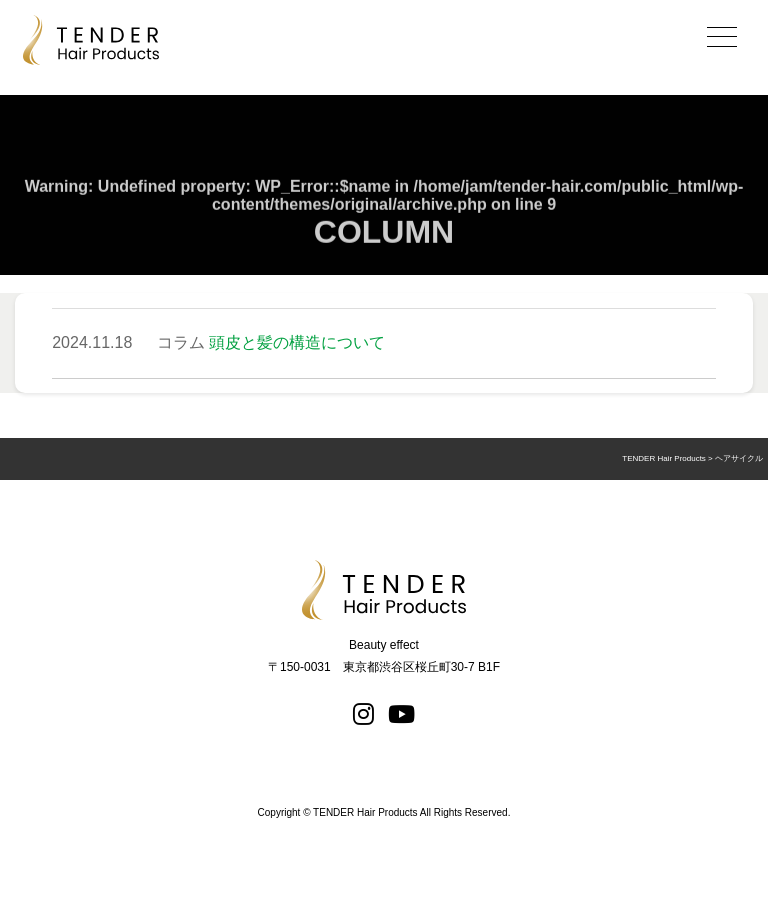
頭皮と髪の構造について (297, 342)
